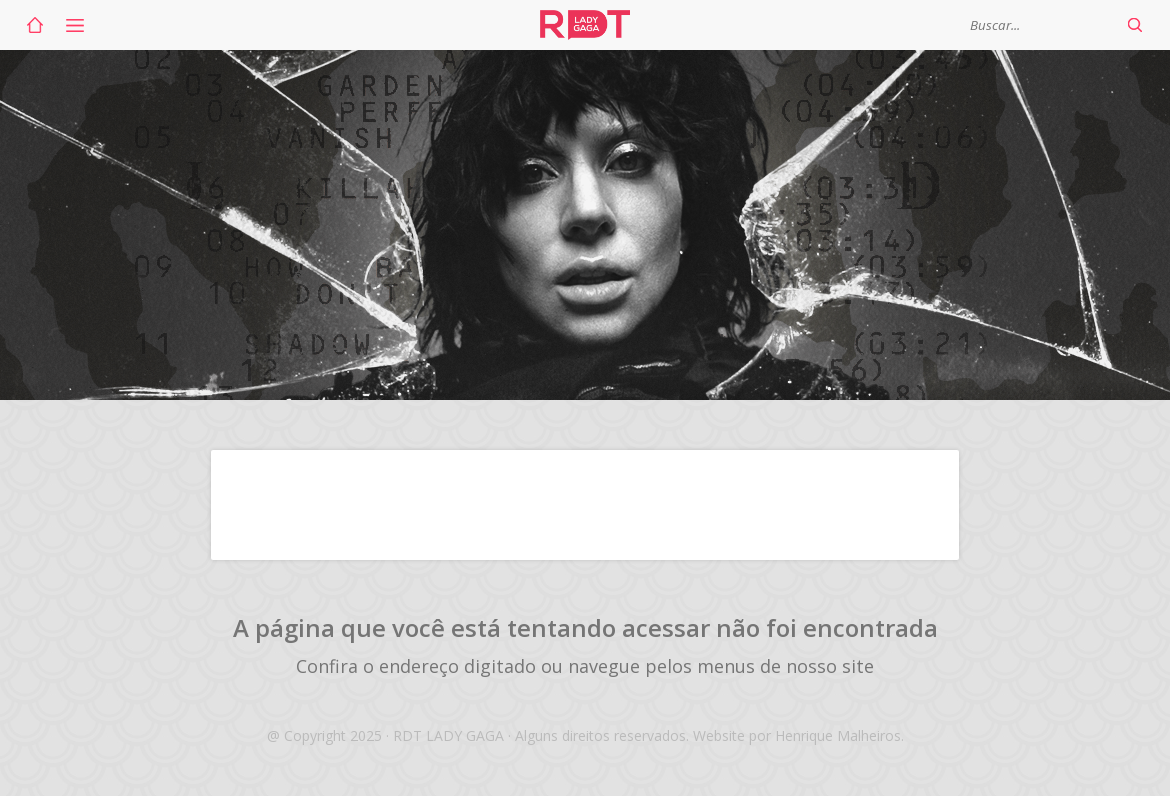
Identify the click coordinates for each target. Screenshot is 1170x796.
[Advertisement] (585, 505)
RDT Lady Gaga (585, 25)
